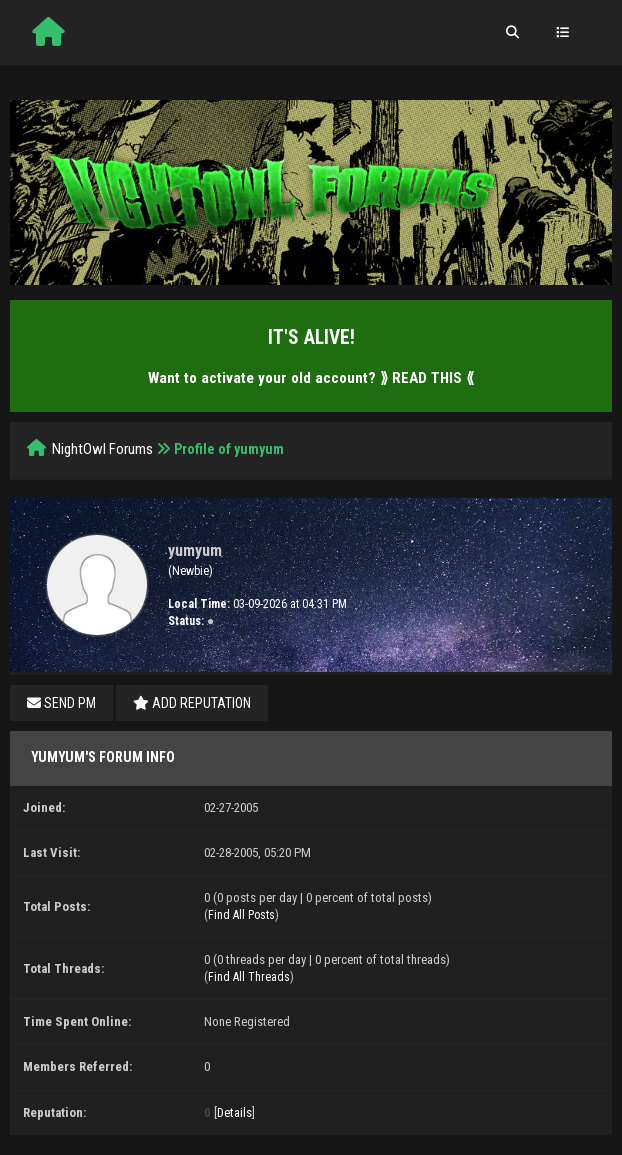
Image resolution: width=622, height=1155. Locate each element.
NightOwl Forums (102, 449)
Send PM (61, 703)
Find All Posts (241, 915)
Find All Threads (249, 977)
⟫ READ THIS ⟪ (427, 378)
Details (234, 1112)
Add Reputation (192, 703)
